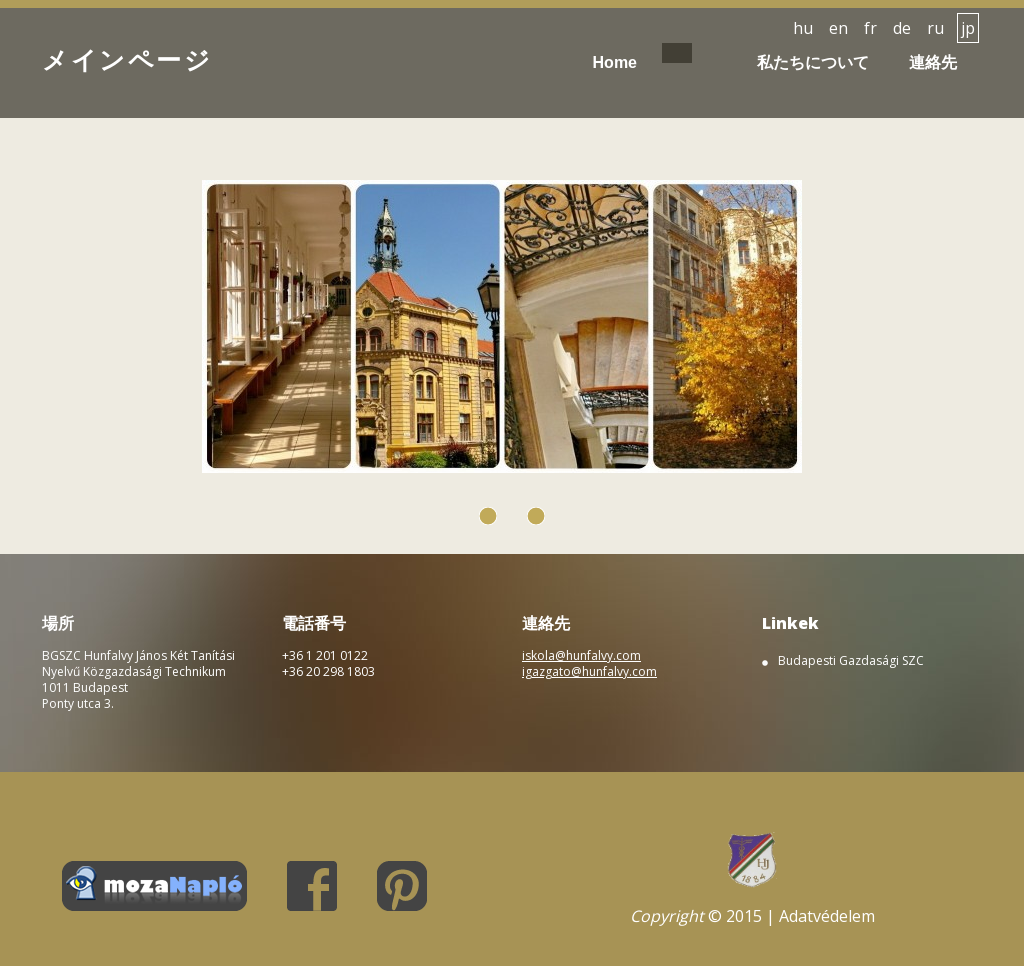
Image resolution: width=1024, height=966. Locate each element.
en (838, 28)
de (902, 28)
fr (870, 28)
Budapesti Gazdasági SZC (851, 661)
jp (968, 28)
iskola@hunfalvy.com (581, 655)
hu (803, 28)
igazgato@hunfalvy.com (589, 671)
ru (935, 28)
